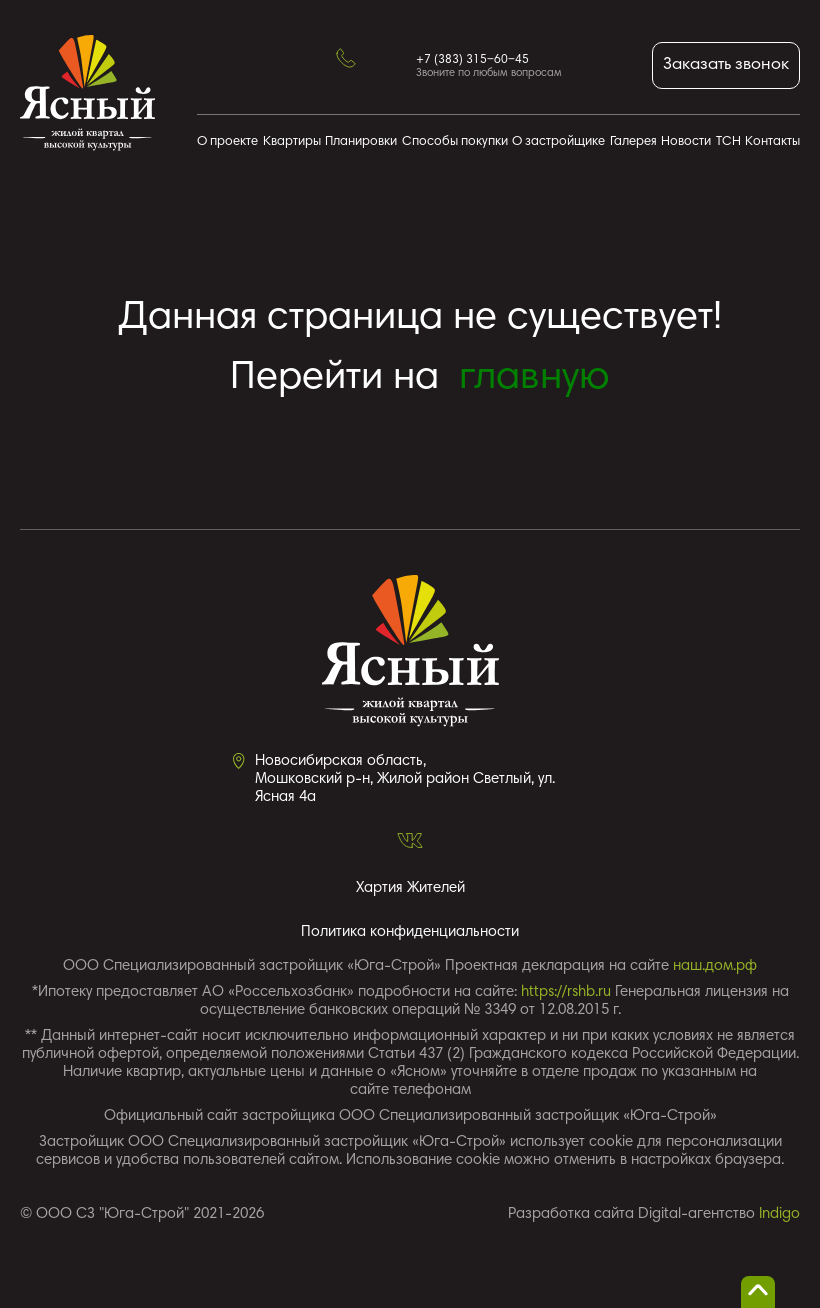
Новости (686, 142)
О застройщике (558, 142)
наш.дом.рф (715, 966)
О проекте (227, 142)
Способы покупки (455, 142)
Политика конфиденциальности (410, 932)
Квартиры (292, 142)
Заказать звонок (726, 65)
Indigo (779, 1214)
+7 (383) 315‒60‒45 (472, 60)
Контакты (772, 142)
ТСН (728, 142)
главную (534, 379)
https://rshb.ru (566, 992)
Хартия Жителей (410, 888)
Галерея (633, 142)
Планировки (361, 142)
